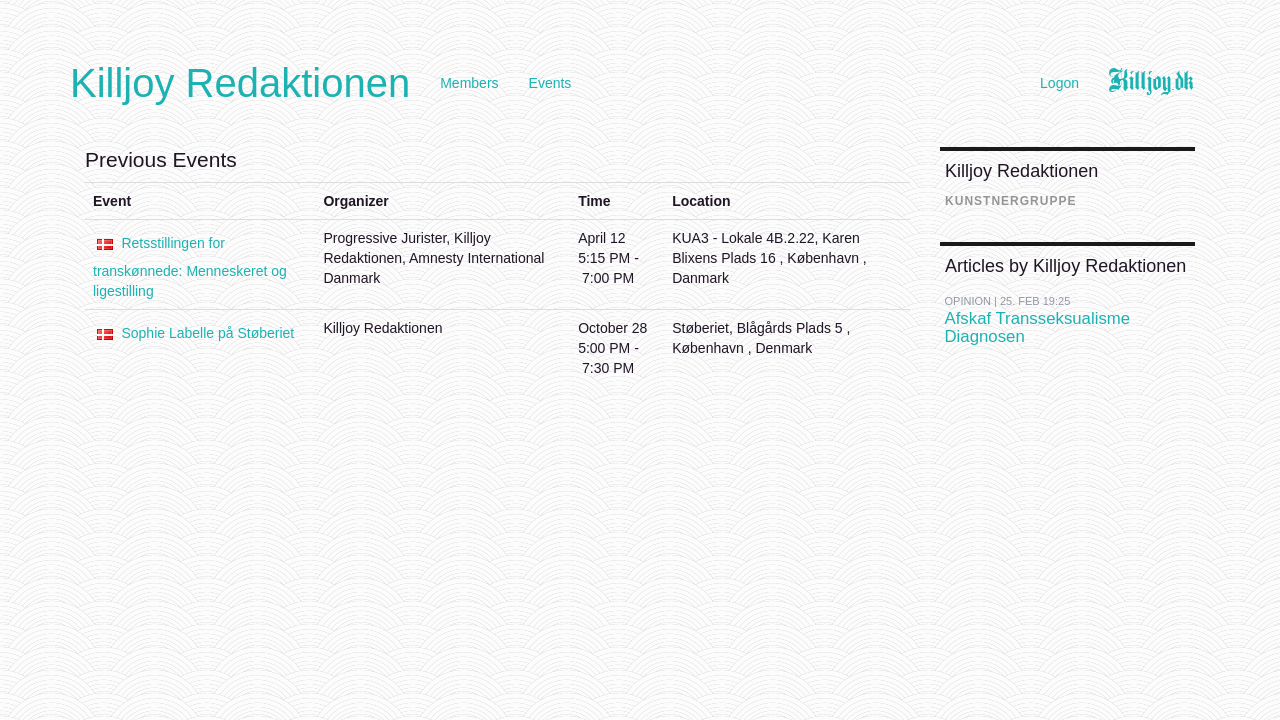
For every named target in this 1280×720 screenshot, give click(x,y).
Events (550, 83)
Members (469, 83)
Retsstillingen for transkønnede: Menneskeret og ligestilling (190, 267)
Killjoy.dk (1152, 83)
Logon (1059, 83)
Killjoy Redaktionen (240, 83)
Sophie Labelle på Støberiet (207, 333)
